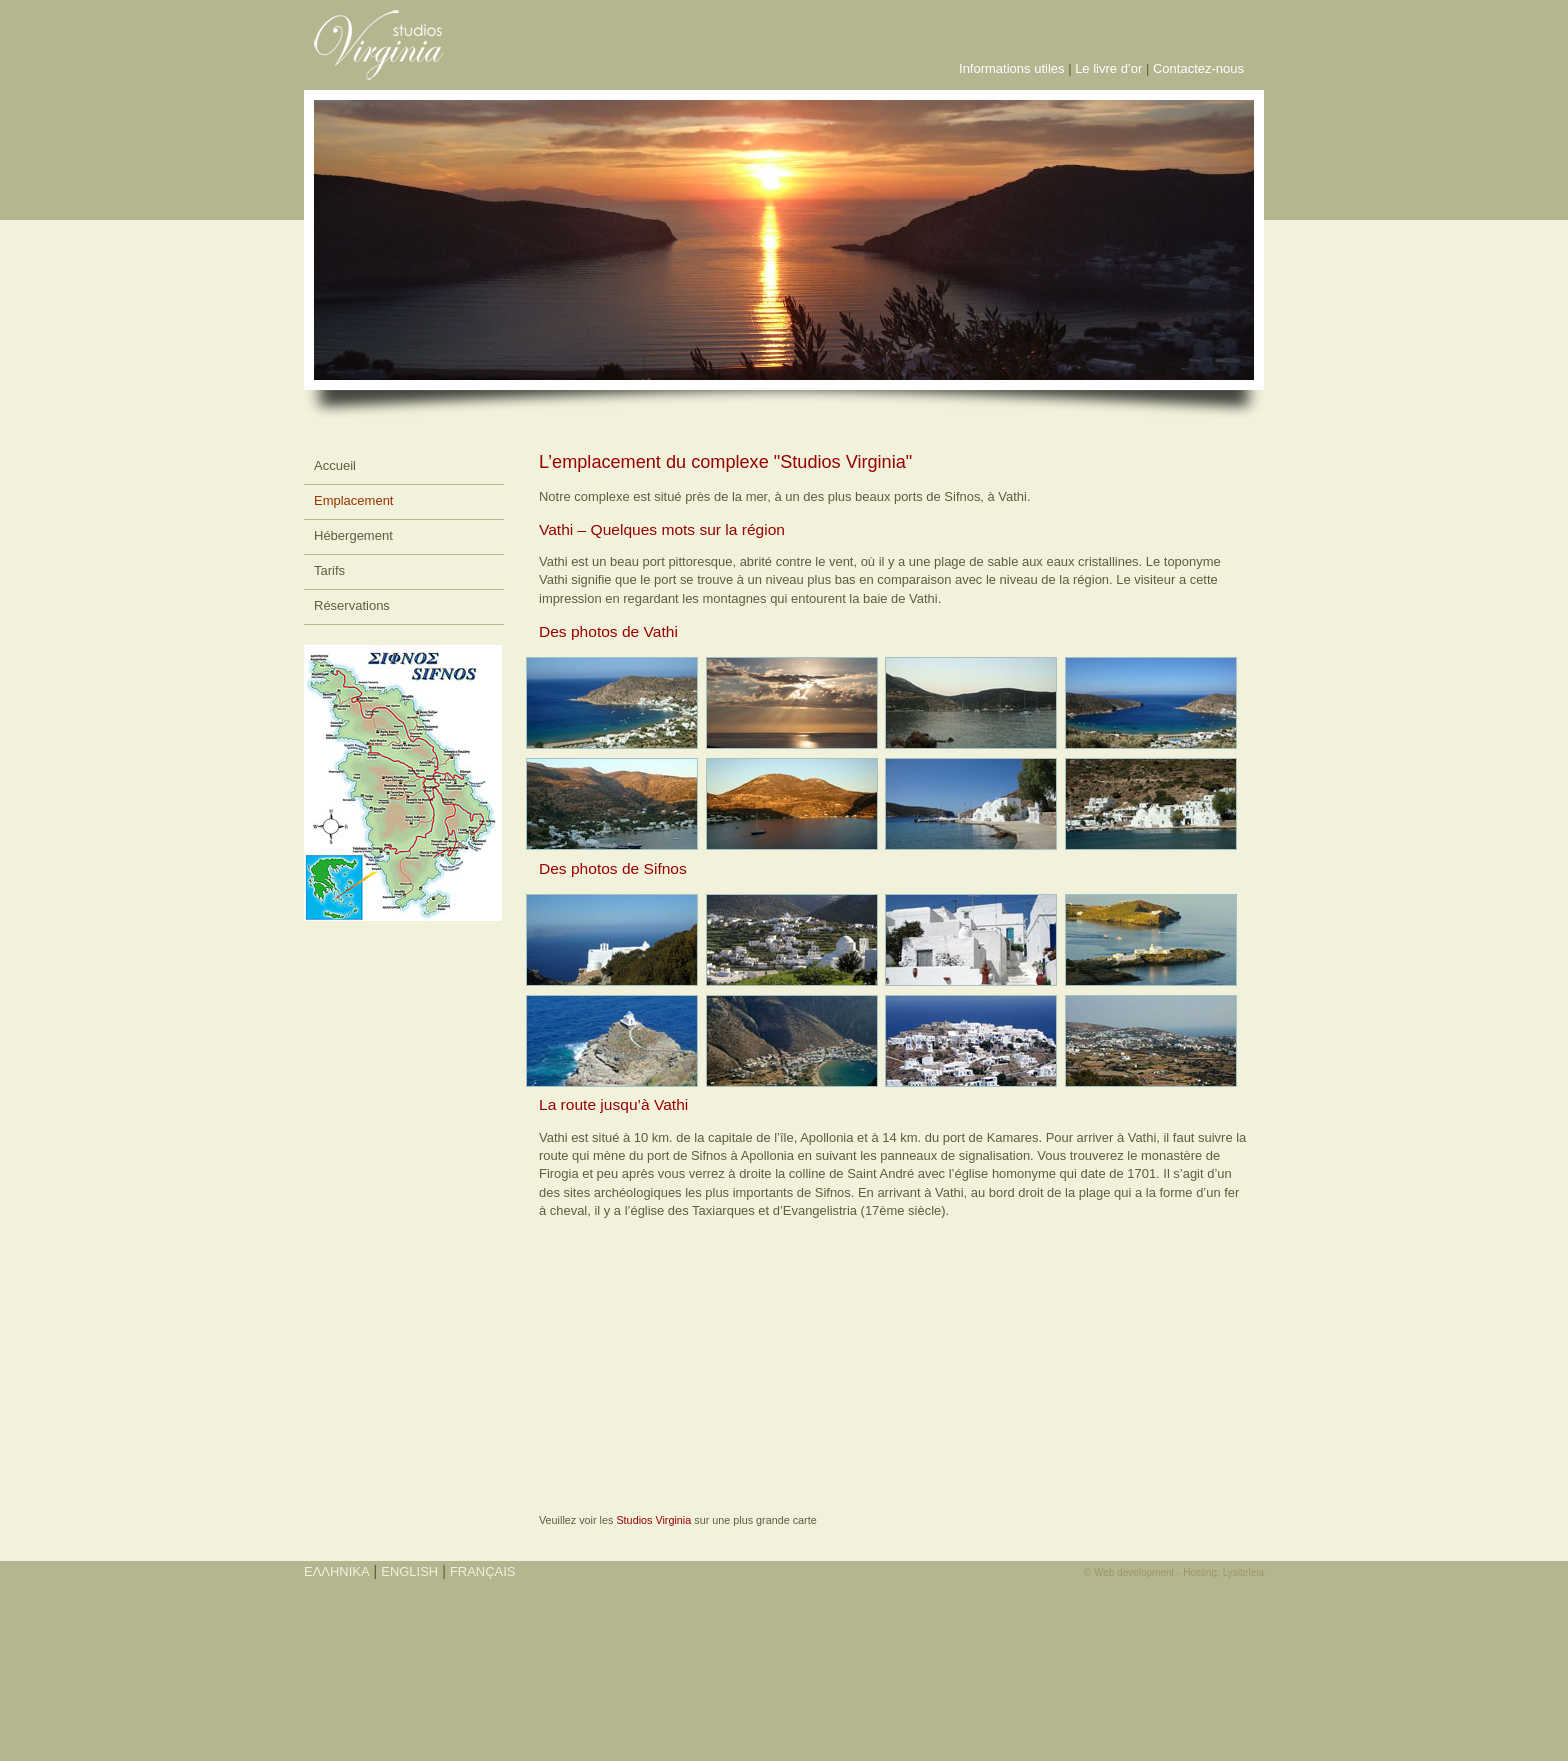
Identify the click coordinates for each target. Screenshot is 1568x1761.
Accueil (335, 465)
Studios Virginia (653, 1520)
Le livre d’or (1108, 68)
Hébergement (353, 535)
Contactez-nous (1198, 68)
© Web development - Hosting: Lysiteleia (1174, 1572)
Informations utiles (1012, 68)
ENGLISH (409, 1571)
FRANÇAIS (483, 1571)
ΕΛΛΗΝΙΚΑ (337, 1571)
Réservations (352, 605)
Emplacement (353, 500)
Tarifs (329, 570)
